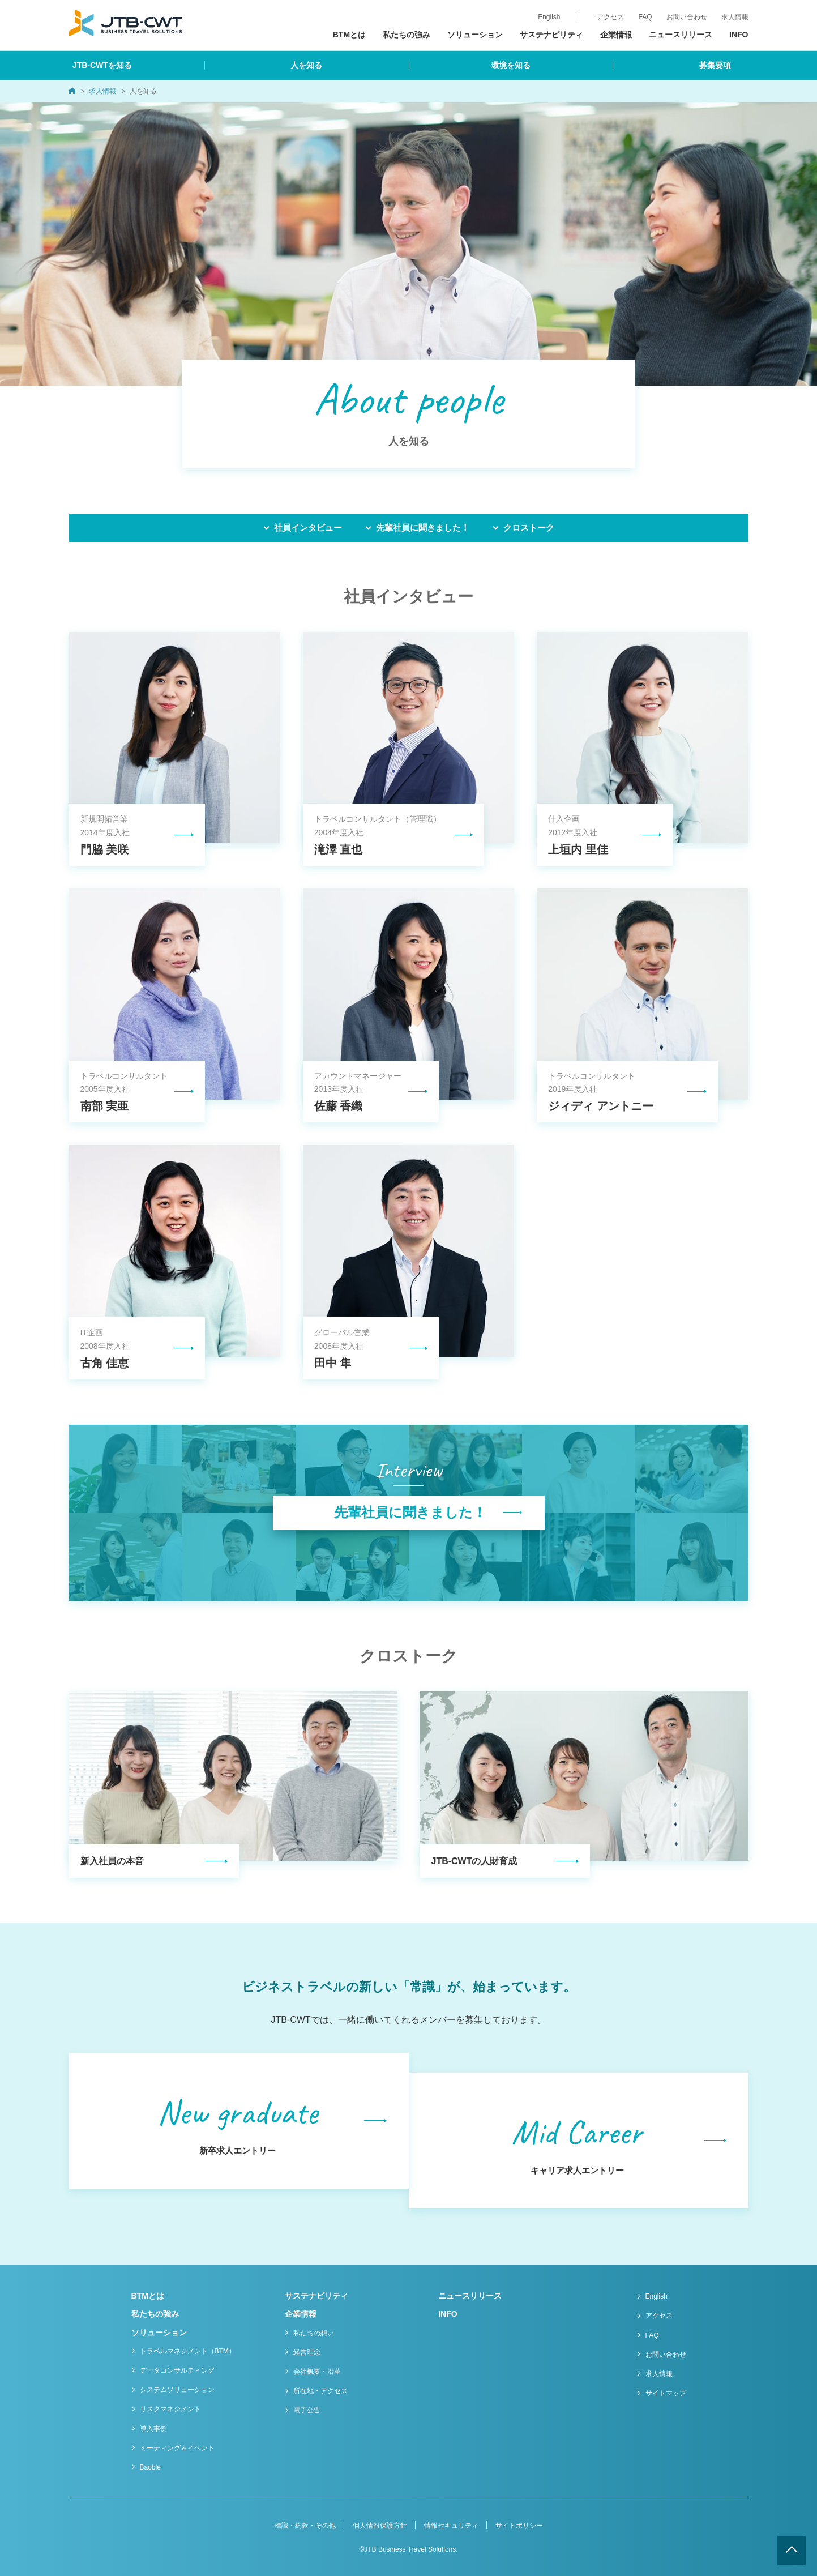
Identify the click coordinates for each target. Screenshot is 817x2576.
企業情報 (300, 2313)
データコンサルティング (177, 2370)
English (656, 2296)
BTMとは (349, 34)
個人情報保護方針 (380, 2526)
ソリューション (159, 2332)
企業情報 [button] (616, 34)
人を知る (306, 65)
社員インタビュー (308, 527)
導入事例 (153, 2429)
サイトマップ (665, 2393)
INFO (738, 34)
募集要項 (715, 65)
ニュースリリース (680, 34)
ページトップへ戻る (791, 2550)
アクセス (659, 2315)
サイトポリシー (519, 2526)
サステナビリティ (551, 34)
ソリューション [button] (475, 34)
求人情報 (734, 17)
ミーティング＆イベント (177, 2448)
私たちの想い (313, 2333)
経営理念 (306, 2352)
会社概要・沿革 (317, 2372)
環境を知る (511, 65)
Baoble (150, 2467)
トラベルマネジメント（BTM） (188, 2351)
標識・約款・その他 (305, 2526)
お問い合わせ (665, 2355)
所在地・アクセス (320, 2391)
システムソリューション (177, 2390)
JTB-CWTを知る (102, 65)
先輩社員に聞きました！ (422, 527)
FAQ (652, 2335)
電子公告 (306, 2410)
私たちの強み (406, 34)
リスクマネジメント (170, 2409)
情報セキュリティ (451, 2526)
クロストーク (528, 527)
